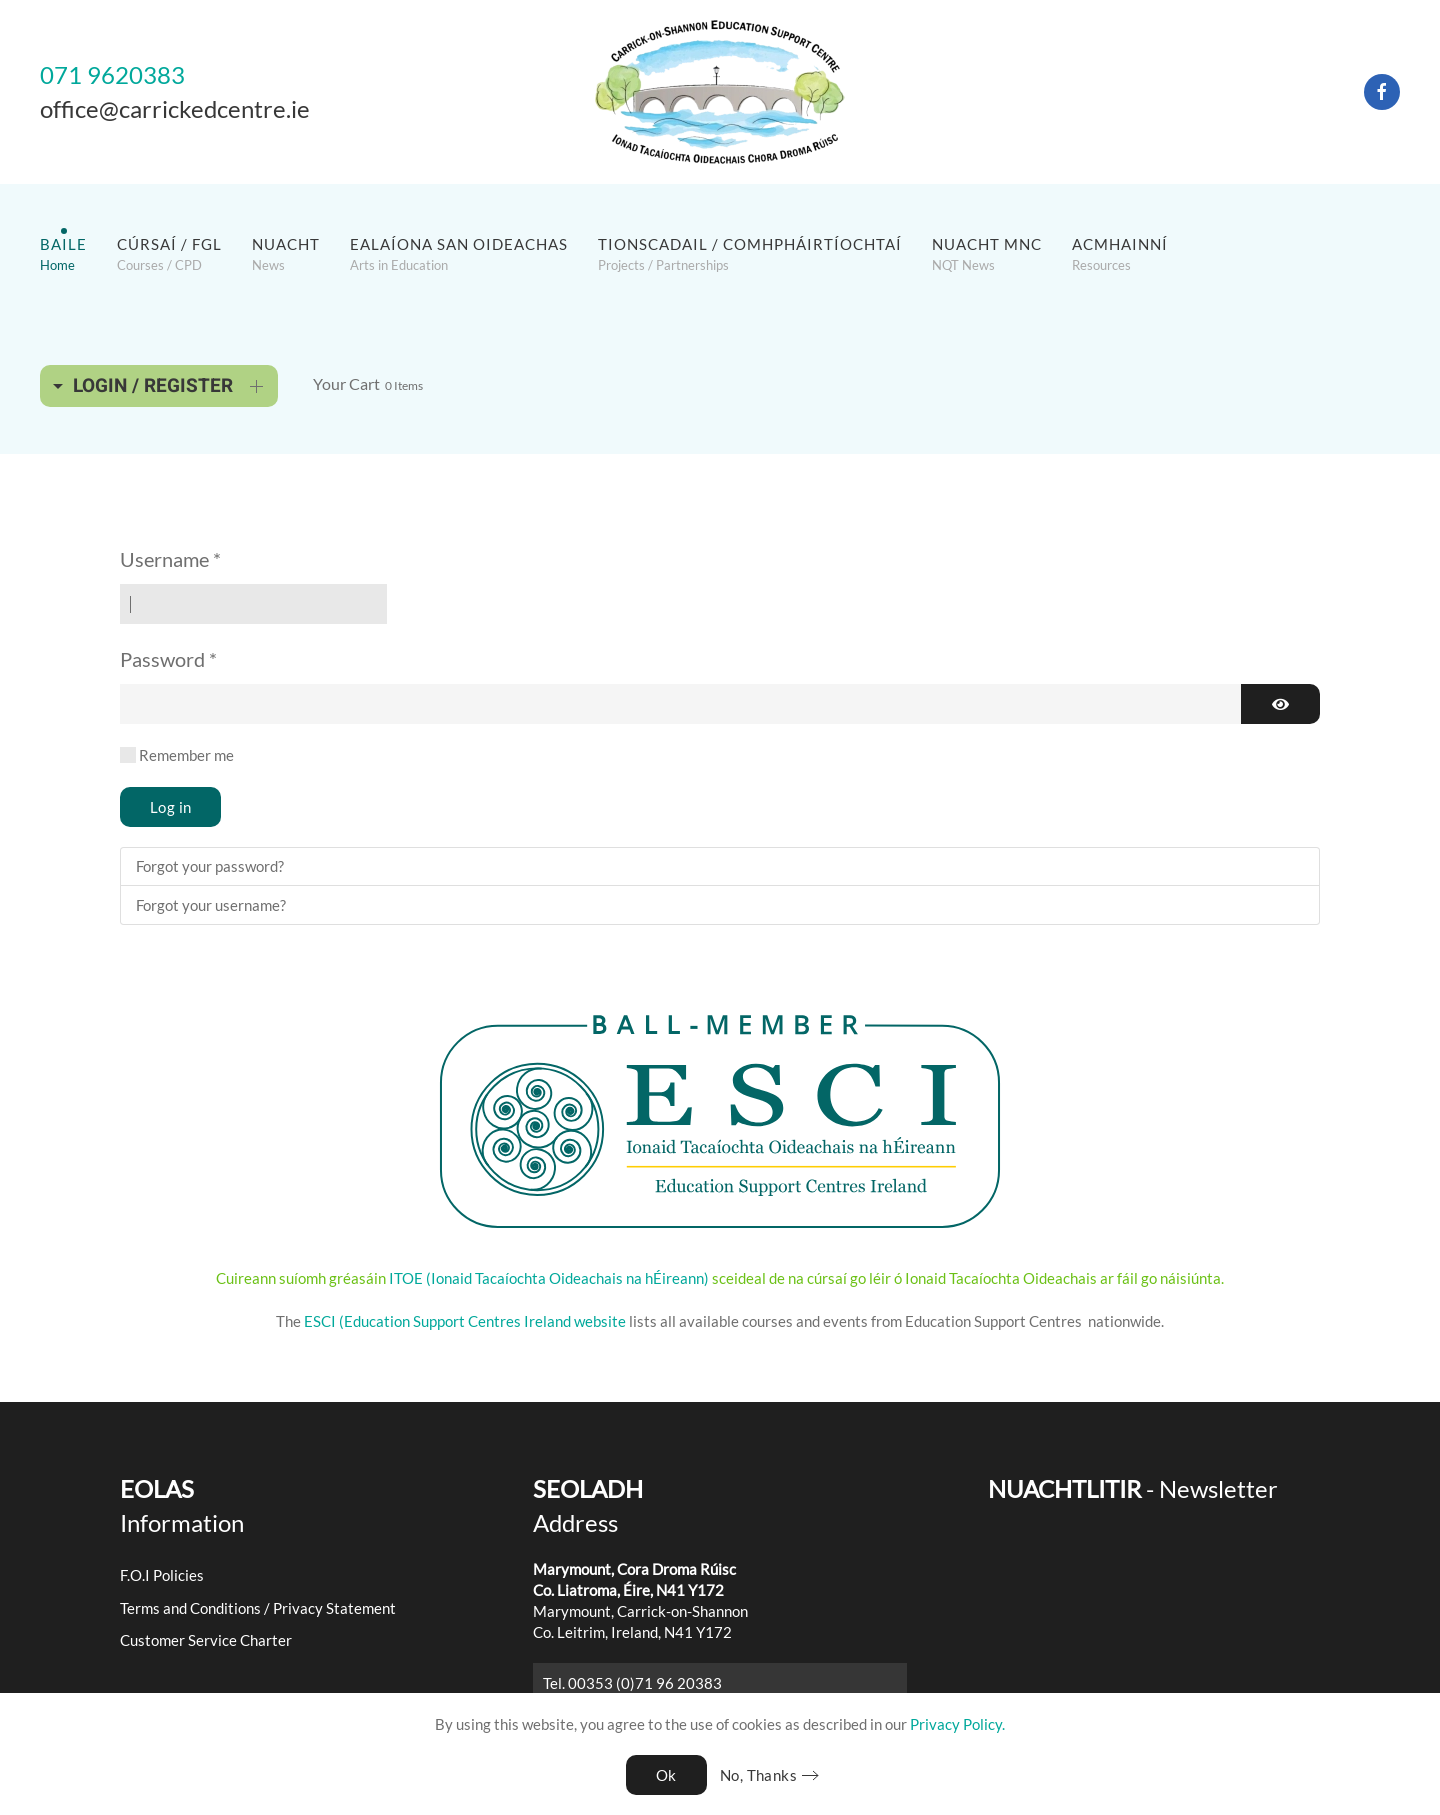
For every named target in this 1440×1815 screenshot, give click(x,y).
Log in (170, 807)
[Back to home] (720, 92)
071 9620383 (112, 74)
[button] (63, 254)
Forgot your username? (211, 905)
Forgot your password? (210, 866)
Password (168, 659)
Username (170, 559)
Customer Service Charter (206, 1640)
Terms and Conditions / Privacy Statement (258, 1608)
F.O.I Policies (162, 1575)
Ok (666, 1775)
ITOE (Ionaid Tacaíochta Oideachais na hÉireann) (547, 1278)
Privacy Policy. (957, 1724)
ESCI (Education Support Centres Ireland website (465, 1321)
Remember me (186, 755)
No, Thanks (758, 1775)
